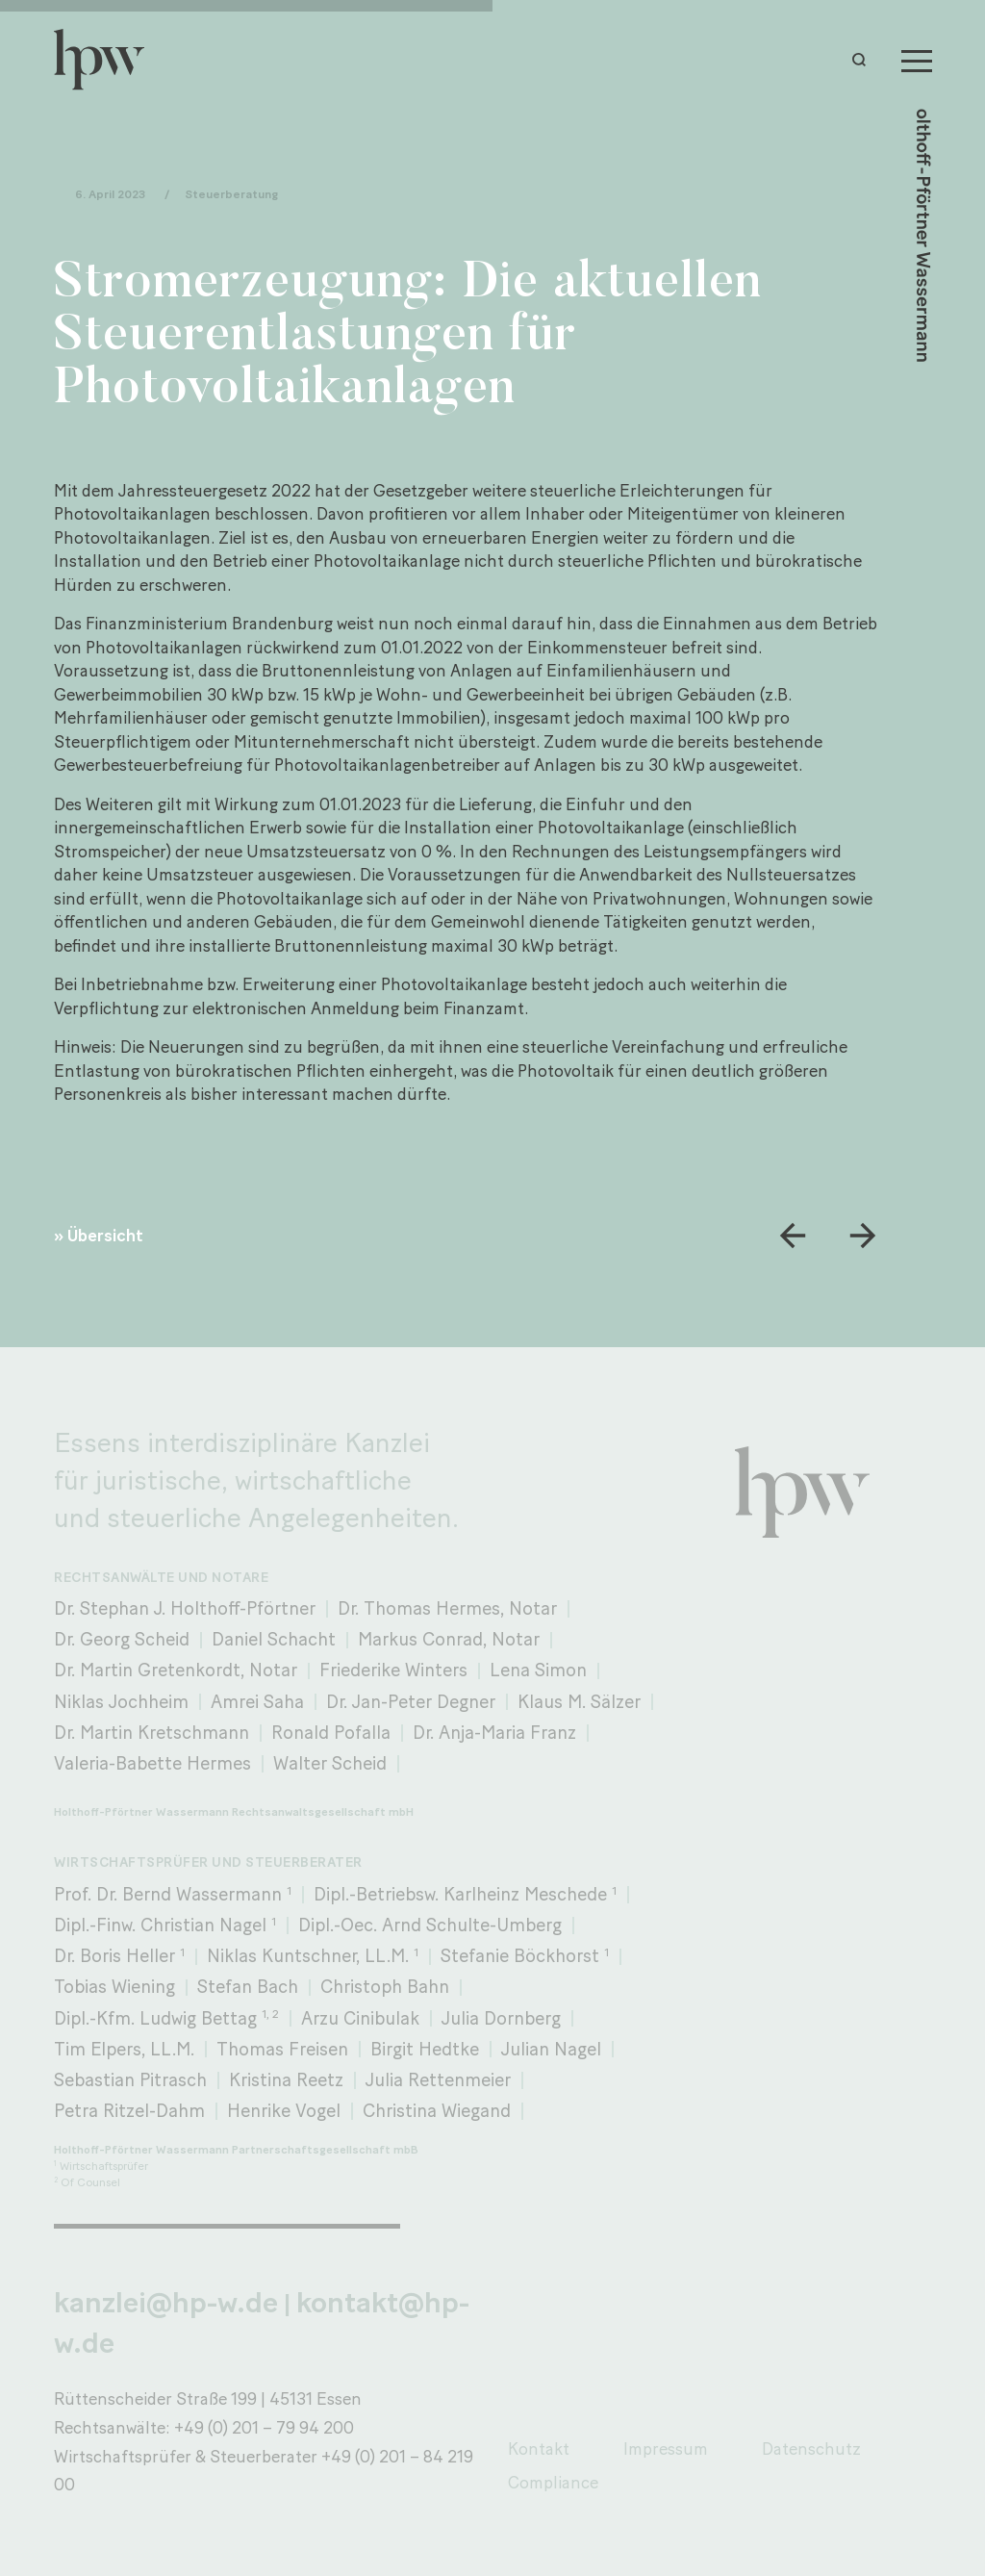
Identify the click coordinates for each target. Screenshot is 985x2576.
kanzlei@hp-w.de (166, 2302)
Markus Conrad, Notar (449, 1639)
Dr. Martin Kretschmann (151, 1733)
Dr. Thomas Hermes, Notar (447, 1608)
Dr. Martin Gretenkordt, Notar (175, 1670)
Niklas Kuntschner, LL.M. (312, 1956)
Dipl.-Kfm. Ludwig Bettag (166, 2017)
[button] (863, 59)
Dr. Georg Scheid (121, 1639)
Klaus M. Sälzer (579, 1702)
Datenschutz (811, 2448)
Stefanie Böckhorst (525, 1956)
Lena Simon (538, 1670)
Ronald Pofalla (331, 1733)
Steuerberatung (231, 195)
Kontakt (538, 2448)
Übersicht (105, 1236)
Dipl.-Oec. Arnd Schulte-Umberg (430, 1925)
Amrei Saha (257, 1702)
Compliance (553, 2482)
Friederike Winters (393, 1670)
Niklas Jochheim (121, 1702)
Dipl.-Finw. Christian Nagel (165, 1925)
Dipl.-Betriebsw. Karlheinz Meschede (465, 1894)
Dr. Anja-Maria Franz (494, 1733)
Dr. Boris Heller (119, 1956)
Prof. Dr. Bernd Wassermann (172, 1894)
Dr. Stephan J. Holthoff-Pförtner (185, 1608)
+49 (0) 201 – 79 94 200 (264, 2427)
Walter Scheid (330, 1763)
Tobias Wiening (114, 1987)
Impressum (665, 2448)
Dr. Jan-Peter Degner (410, 1702)
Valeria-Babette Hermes (152, 1763)
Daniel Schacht (274, 1639)
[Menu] (916, 60)
